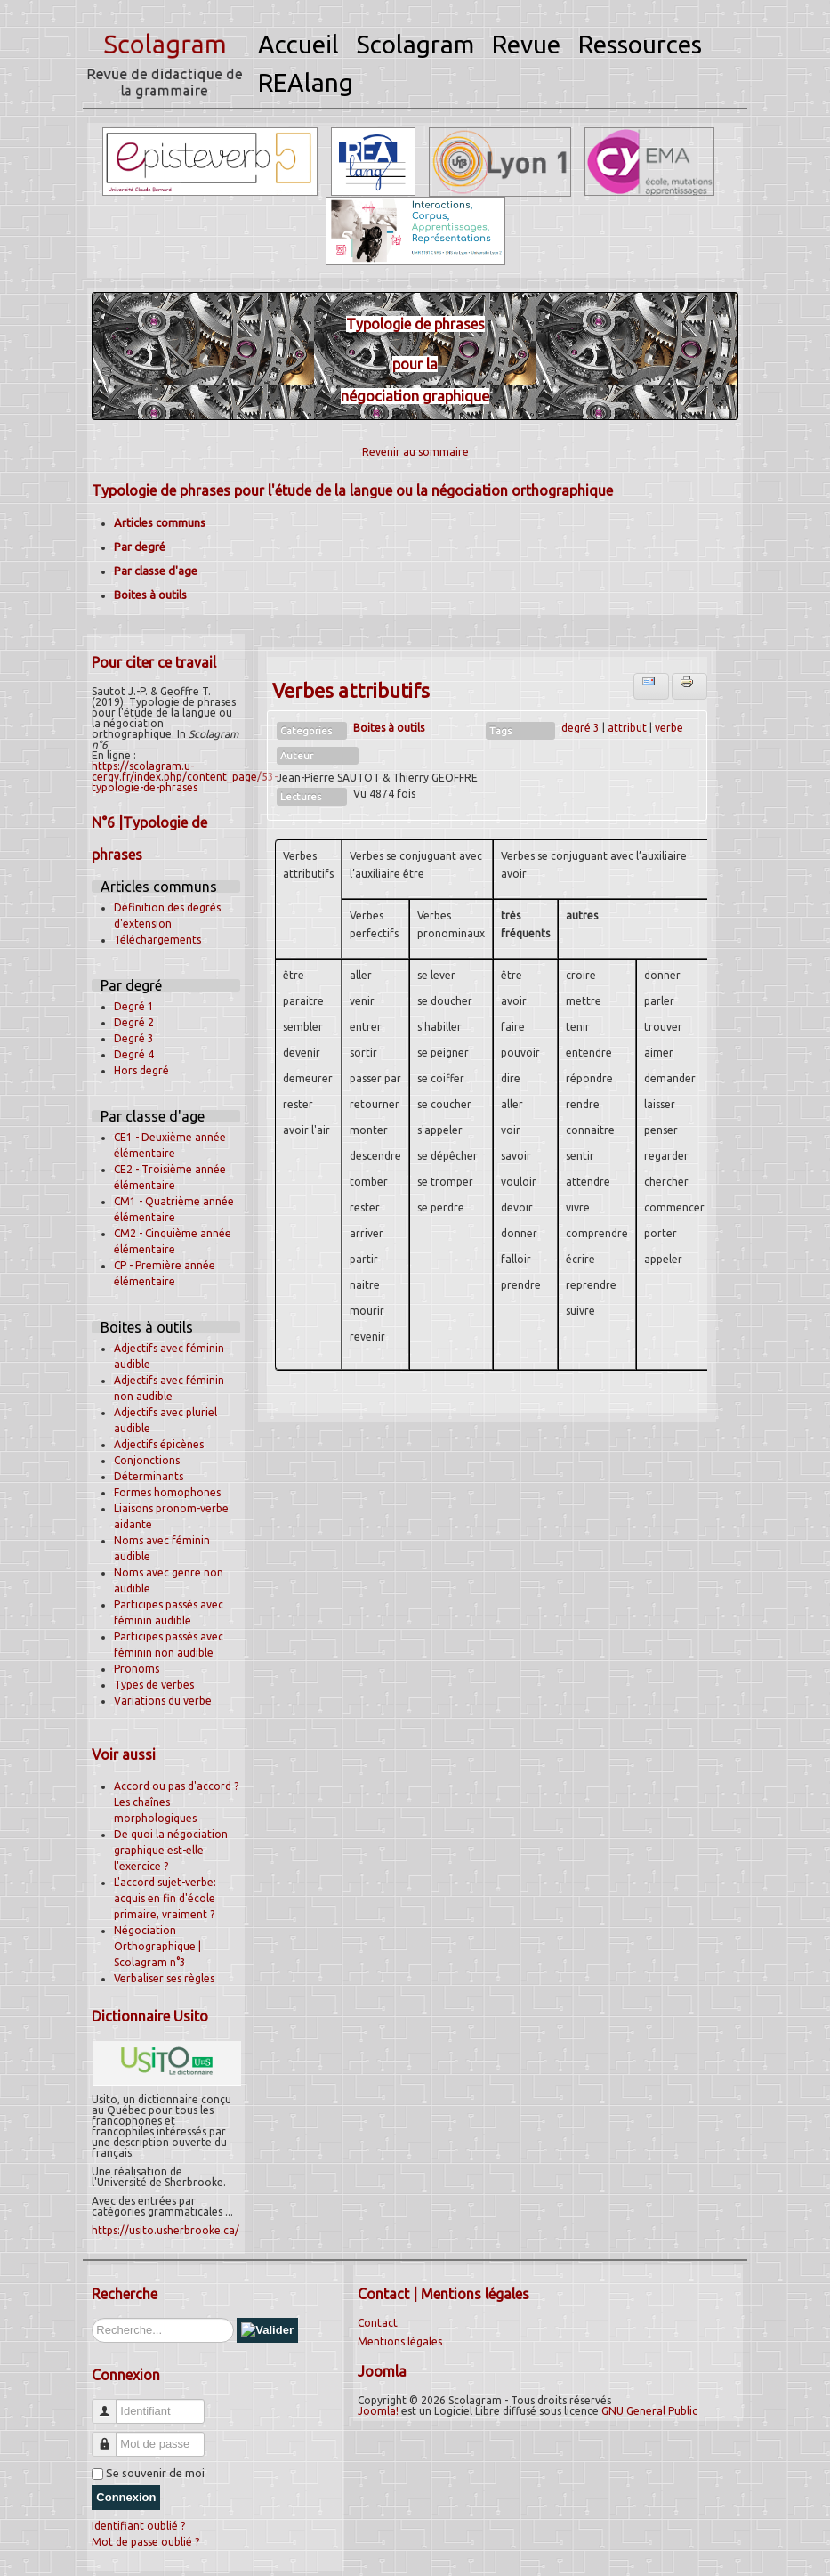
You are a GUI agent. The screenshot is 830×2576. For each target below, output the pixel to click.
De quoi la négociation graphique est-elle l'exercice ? (171, 1850)
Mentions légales (400, 2341)
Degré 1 (134, 1006)
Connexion (126, 2497)
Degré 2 (134, 1022)
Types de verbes (154, 1684)
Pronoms (136, 1668)
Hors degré (141, 1070)
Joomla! (378, 2411)
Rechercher (92, 2318)
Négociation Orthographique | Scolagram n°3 (157, 1946)
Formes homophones (167, 1492)
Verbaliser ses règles (164, 1978)
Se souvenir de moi (155, 2473)
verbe (669, 727)
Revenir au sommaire (415, 452)
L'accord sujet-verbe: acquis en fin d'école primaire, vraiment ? (165, 1898)
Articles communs (159, 522)
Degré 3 (134, 1038)
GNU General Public (649, 2411)
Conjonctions (147, 1460)
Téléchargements (157, 939)
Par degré (139, 546)
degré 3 (580, 727)
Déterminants (148, 1476)
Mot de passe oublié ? (145, 2542)
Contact (378, 2323)
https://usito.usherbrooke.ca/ (165, 2230)
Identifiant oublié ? (138, 2525)
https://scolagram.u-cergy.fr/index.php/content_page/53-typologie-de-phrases (185, 776)
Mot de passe (110, 2436)
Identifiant (110, 2403)
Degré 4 (134, 1054)
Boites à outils (150, 594)
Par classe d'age (155, 570)
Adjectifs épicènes (159, 1444)
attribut (627, 727)
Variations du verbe (163, 1700)
